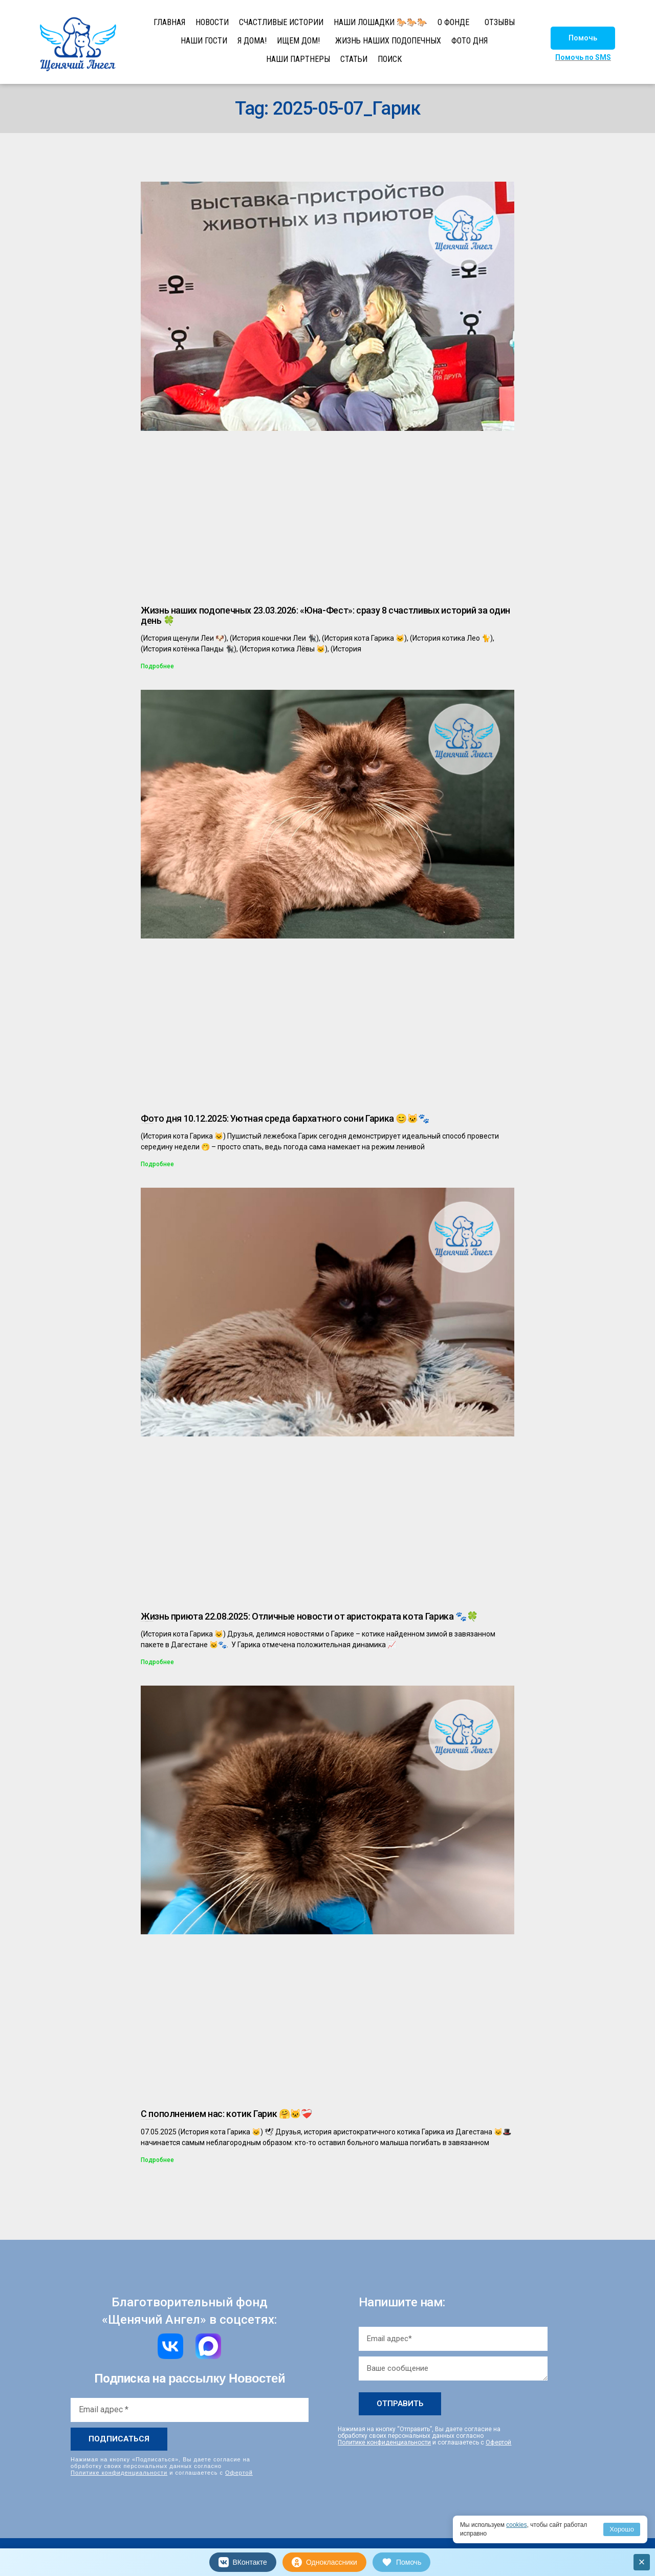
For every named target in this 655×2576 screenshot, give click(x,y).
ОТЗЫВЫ (500, 22)
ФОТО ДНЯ (469, 41)
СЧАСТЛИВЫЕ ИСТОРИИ (281, 22)
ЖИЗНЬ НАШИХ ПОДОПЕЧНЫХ (388, 41)
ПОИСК (390, 59)
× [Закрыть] (642, 2562)
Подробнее (157, 666)
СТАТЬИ (353, 59)
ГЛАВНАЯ (169, 22)
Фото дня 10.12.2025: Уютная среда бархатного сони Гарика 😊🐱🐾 (285, 1118)
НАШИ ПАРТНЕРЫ (298, 59)
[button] (583, 38)
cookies (516, 2524)
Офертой (239, 2473)
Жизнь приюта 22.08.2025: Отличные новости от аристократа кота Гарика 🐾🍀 (309, 1616)
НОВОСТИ (212, 22)
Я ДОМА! (252, 41)
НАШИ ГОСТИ (204, 41)
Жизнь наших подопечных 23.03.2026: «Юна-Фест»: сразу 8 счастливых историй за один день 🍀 (325, 615)
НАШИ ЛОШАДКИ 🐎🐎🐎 (380, 22)
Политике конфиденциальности (119, 2473)
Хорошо (621, 2529)
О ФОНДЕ (453, 22)
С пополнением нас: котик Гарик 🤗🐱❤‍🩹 (226, 2113)
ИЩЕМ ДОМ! (298, 41)
